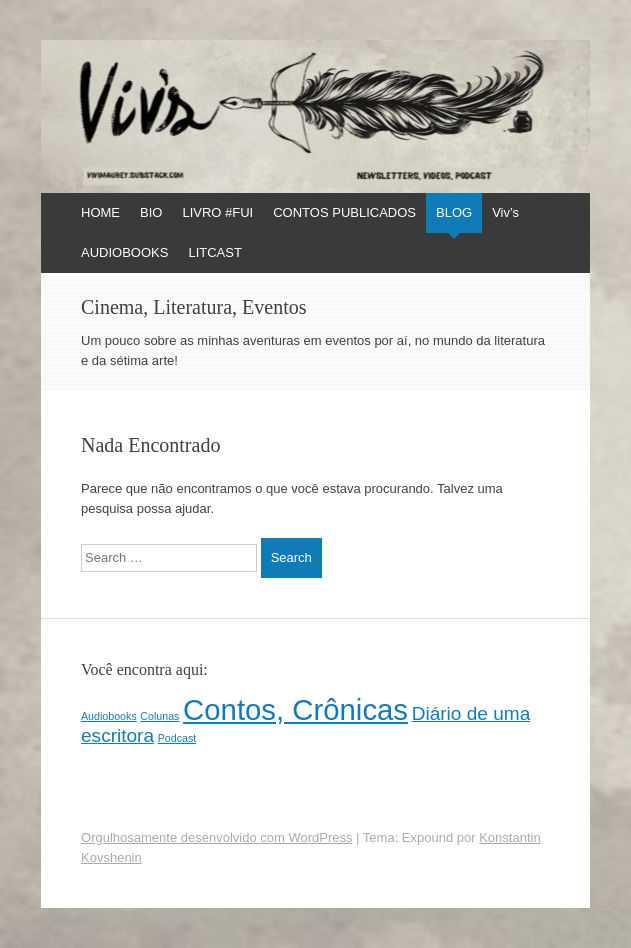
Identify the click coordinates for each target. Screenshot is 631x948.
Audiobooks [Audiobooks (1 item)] (109, 716)
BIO (151, 212)
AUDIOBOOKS (124, 252)
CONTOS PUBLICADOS (344, 212)
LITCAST (214, 252)
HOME (100, 212)
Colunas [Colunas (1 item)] (159, 716)
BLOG (454, 212)
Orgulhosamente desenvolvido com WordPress (216, 837)
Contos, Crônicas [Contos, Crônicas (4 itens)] (295, 709)
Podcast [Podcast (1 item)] (177, 738)
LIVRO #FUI (217, 212)
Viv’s (505, 212)
